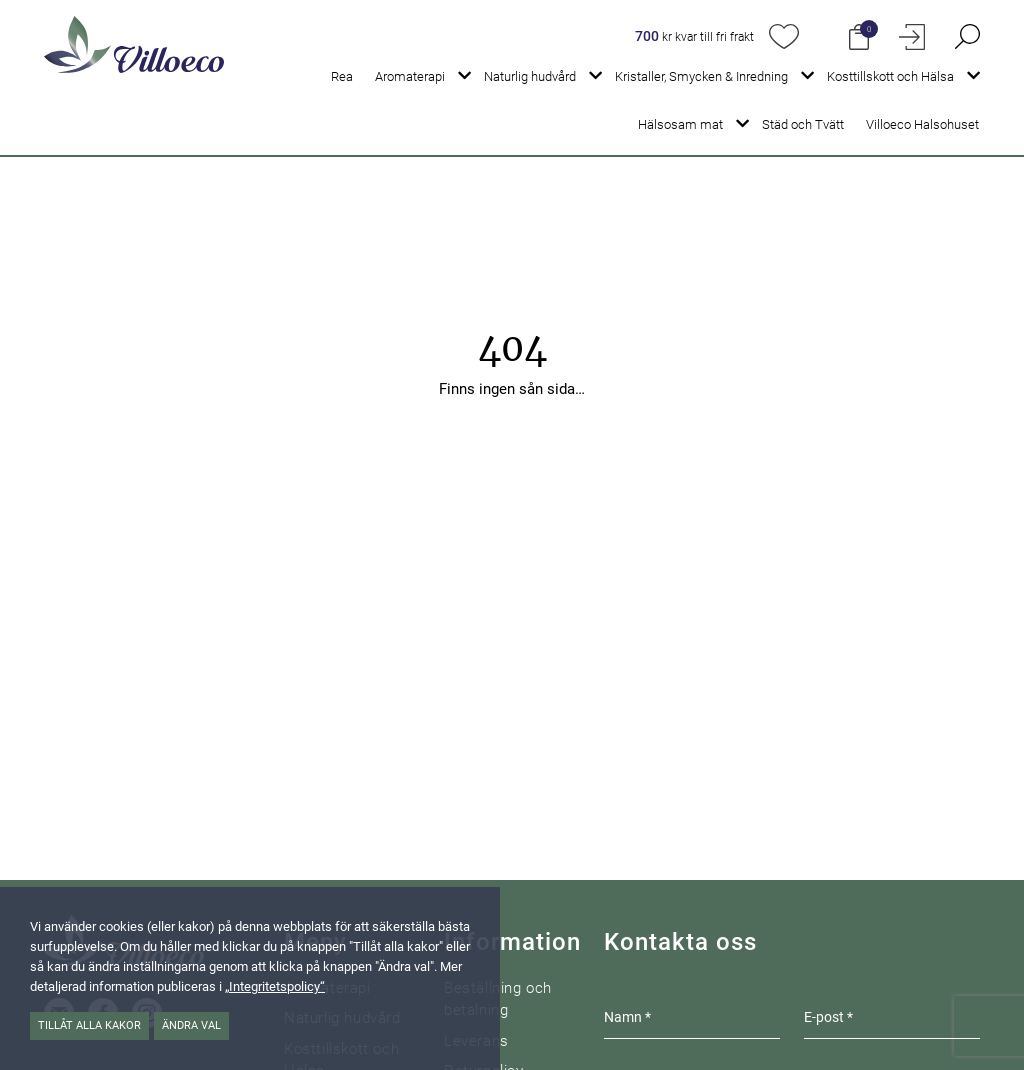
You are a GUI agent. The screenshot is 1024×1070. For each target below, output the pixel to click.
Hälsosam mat (680, 124)
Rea (342, 76)
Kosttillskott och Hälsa (890, 76)
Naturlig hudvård (530, 76)
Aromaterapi (410, 76)
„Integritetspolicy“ (275, 986)
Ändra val (191, 1025)
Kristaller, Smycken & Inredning (701, 76)
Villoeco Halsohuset (922, 124)
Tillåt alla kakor (89, 1025)
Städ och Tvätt (803, 124)
